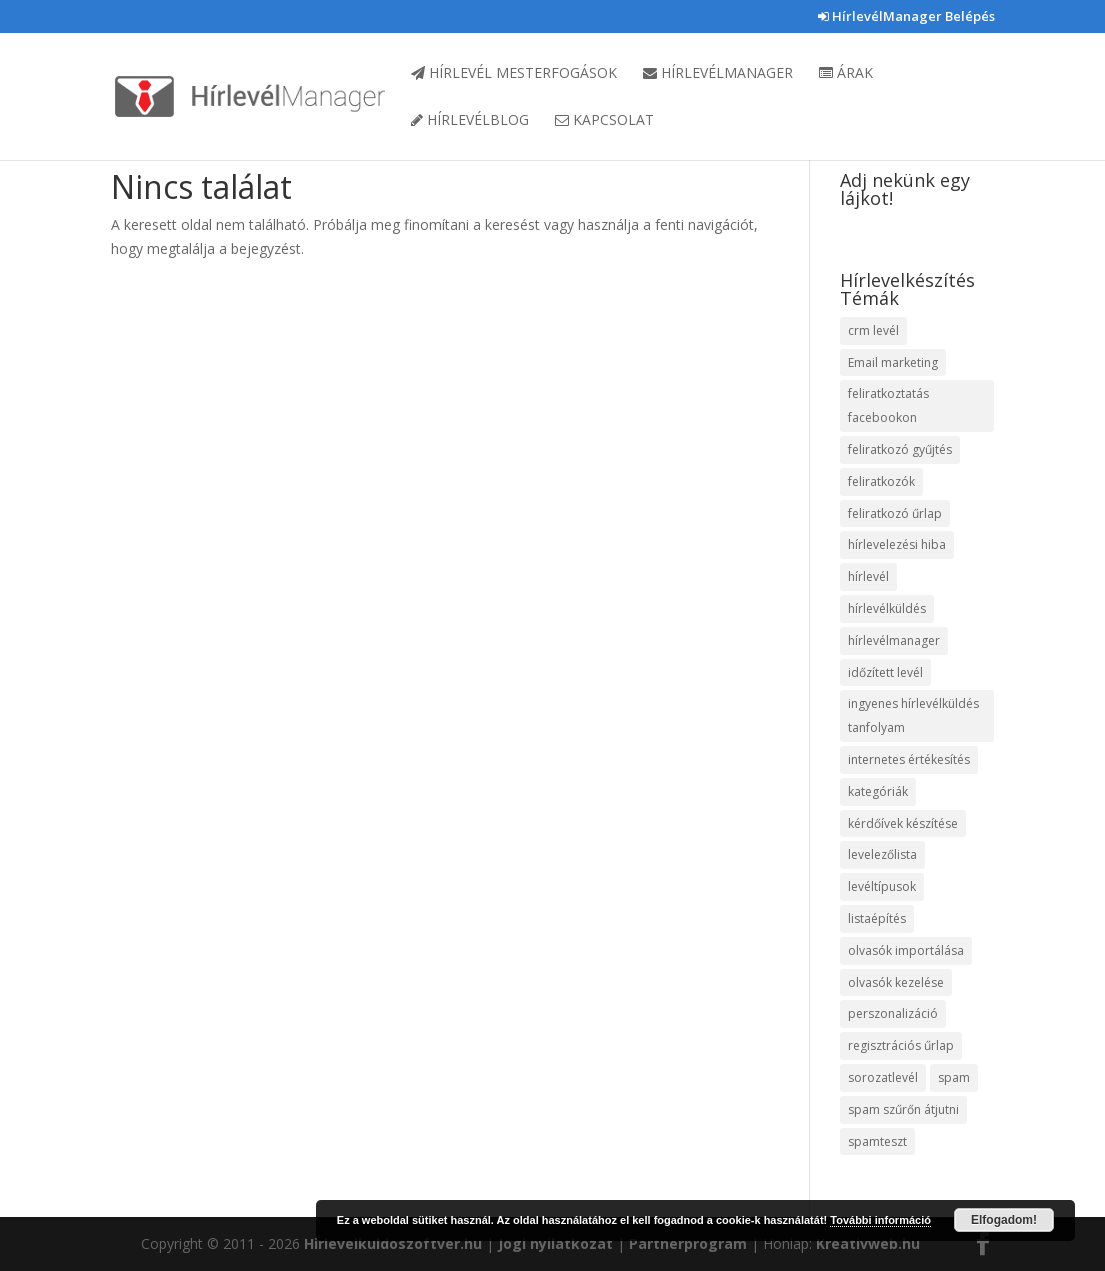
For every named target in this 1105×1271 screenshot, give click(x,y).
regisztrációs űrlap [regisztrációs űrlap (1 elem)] (901, 1045)
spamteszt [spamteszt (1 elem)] (877, 1141)
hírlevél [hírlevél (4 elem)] (868, 576)
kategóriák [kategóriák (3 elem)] (878, 791)
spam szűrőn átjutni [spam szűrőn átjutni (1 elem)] (903, 1109)
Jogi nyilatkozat (555, 1243)
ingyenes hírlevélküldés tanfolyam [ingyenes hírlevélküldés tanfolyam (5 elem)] (913, 715)
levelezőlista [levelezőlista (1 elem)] (882, 854)
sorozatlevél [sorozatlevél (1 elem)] (883, 1077)
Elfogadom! (1004, 1220)
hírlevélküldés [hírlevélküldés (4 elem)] (887, 608)
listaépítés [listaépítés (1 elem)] (877, 918)
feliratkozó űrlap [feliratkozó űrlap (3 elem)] (895, 513)
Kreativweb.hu (868, 1243)
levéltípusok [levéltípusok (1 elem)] (882, 886)
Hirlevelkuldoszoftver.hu (393, 1243)
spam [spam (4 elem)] (954, 1077)
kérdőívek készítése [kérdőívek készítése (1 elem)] (903, 823)
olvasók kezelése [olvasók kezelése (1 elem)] (896, 982)
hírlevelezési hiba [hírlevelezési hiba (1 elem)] (897, 544)
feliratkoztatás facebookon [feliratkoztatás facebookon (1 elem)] (888, 405)
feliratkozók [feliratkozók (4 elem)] (881, 481)
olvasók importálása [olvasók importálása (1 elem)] (906, 950)
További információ (880, 1220)
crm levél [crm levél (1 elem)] (873, 330)
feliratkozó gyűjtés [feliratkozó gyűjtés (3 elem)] (900, 449)
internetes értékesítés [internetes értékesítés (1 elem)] (909, 759)
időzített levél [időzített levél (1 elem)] (885, 672)
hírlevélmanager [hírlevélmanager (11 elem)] (894, 640)
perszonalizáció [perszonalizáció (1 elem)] (893, 1013)
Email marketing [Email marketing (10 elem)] (893, 362)
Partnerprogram (688, 1243)
